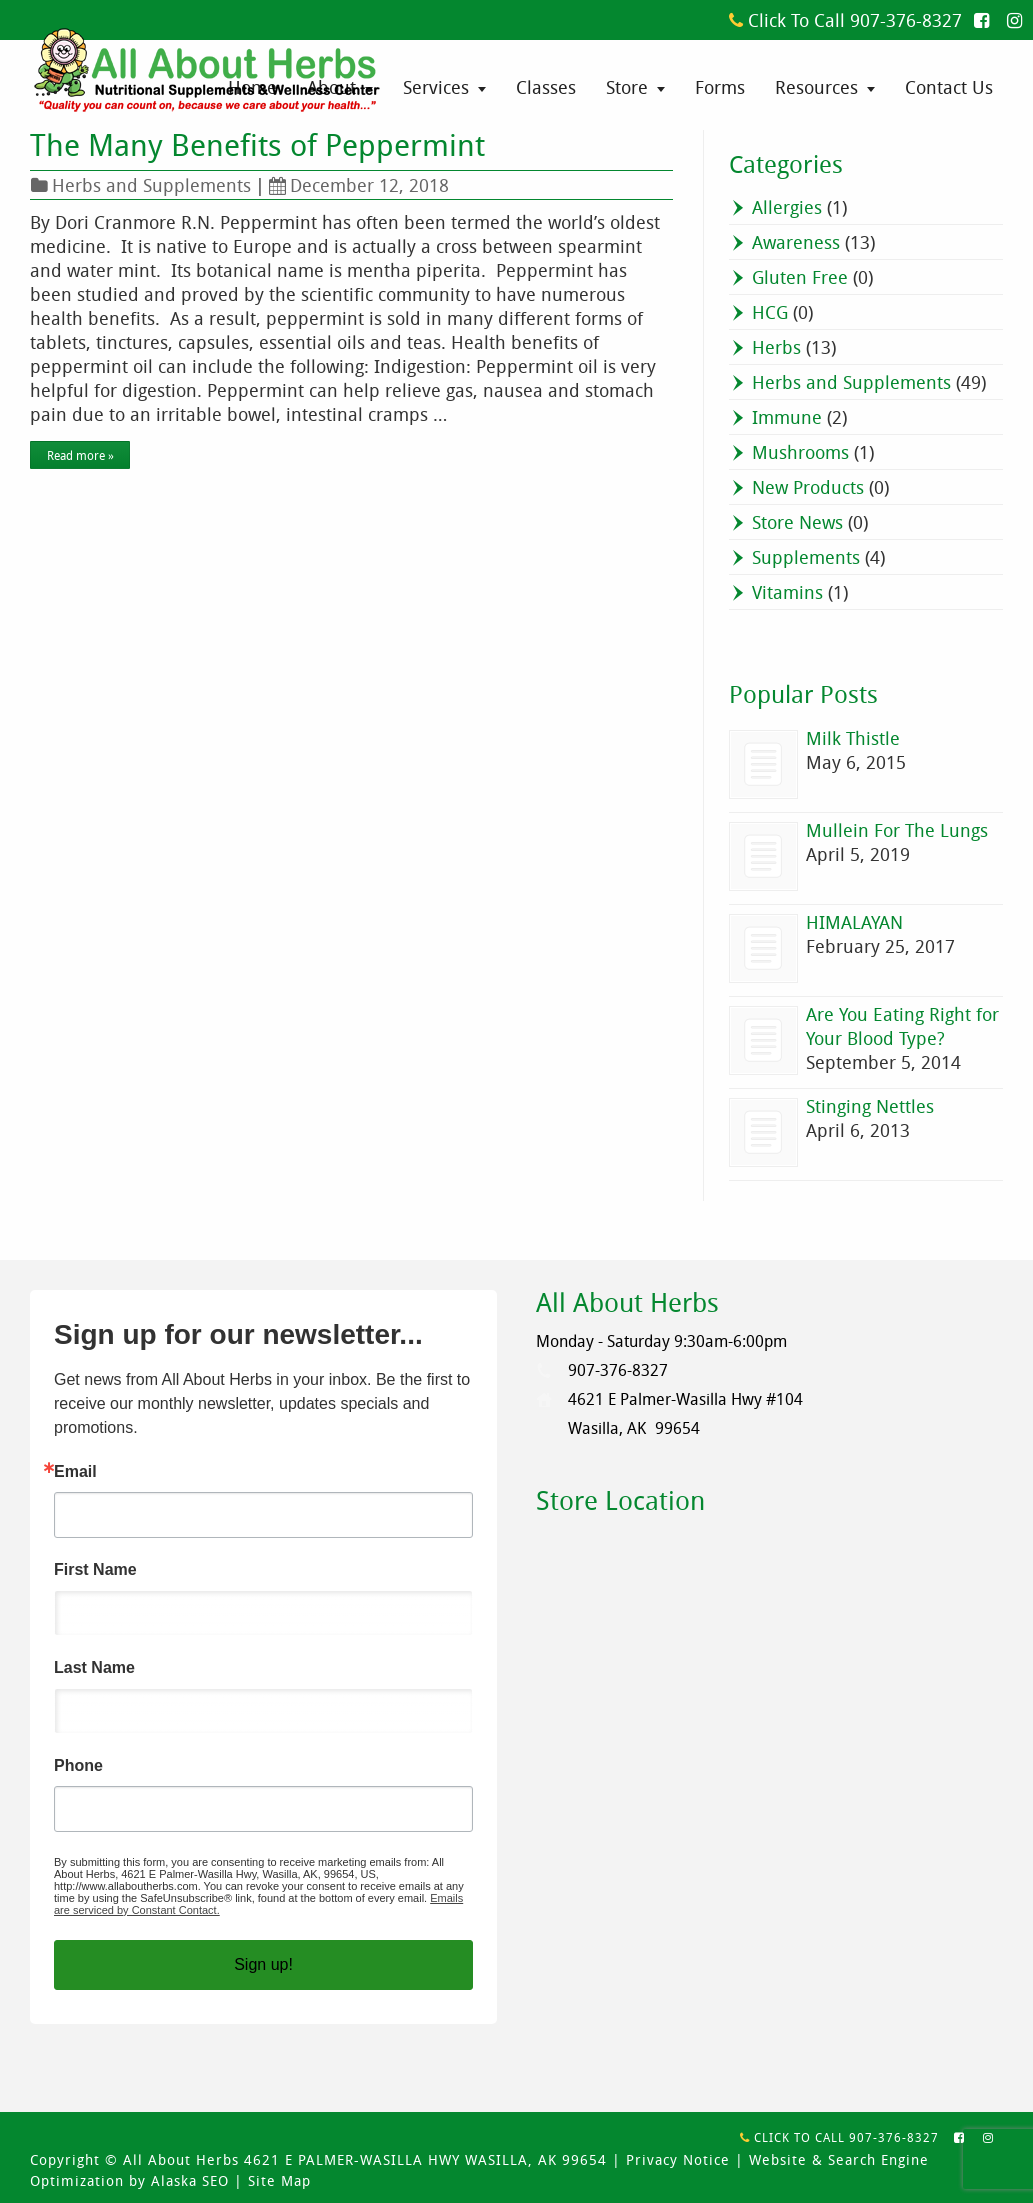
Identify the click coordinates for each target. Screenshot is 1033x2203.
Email (75, 1472)
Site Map (279, 2180)
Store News (797, 522)
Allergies (787, 207)
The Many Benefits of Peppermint (257, 145)
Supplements (806, 557)
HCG (770, 312)
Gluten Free (800, 277)
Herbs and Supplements (151, 185)
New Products (808, 487)
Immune (787, 417)
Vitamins (787, 592)
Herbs (776, 347)
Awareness (796, 242)
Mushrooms (800, 452)
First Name (95, 1570)
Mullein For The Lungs (897, 830)
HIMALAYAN (854, 922)
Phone (78, 1766)
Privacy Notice (678, 2159)
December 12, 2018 (359, 185)
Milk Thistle (853, 738)
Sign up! (263, 1964)
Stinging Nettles (870, 1106)
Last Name (94, 1668)
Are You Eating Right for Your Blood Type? (902, 1026)
